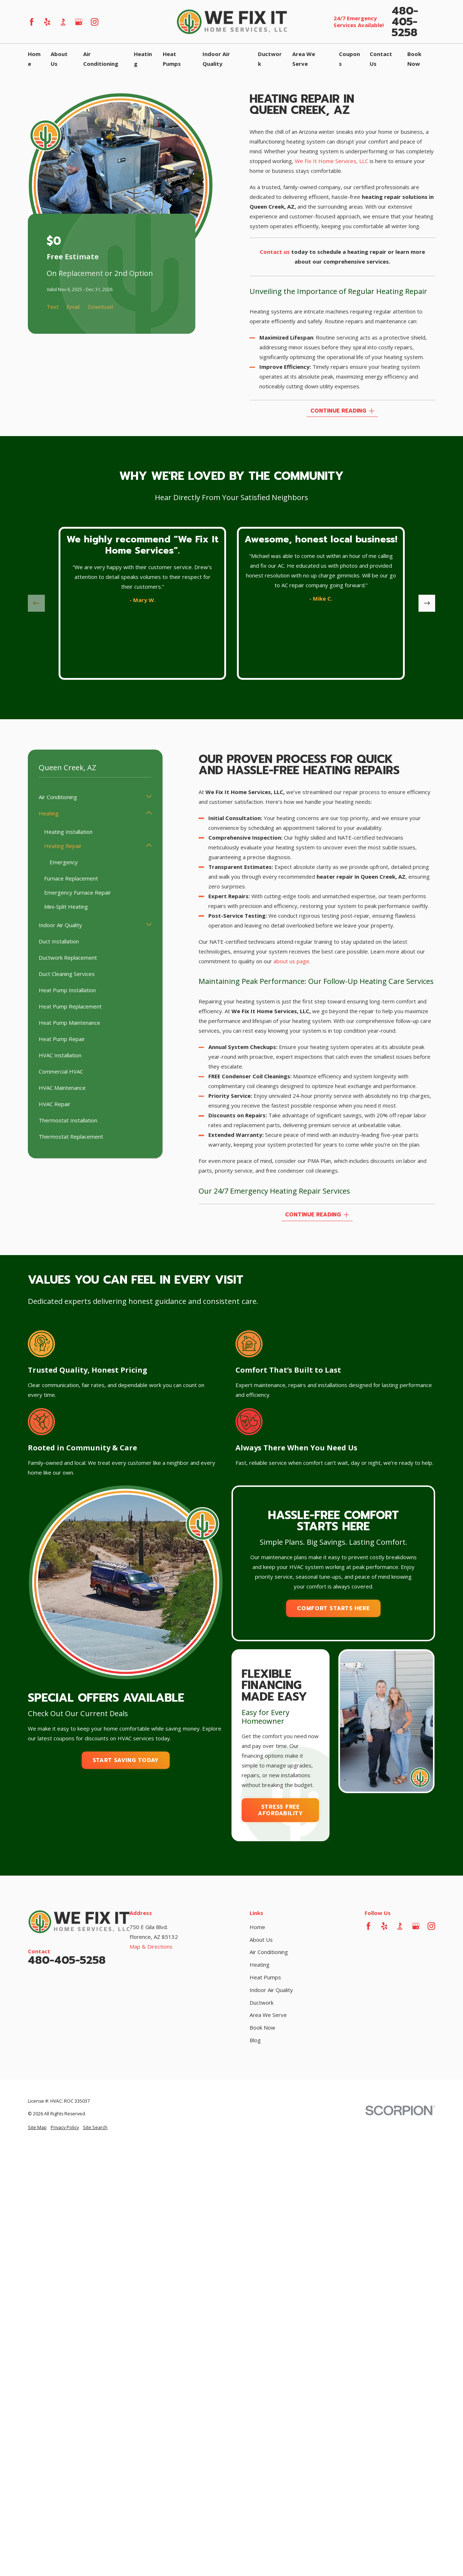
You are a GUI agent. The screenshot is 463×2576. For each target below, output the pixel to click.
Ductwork (261, 2002)
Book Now (262, 2027)
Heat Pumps (265, 1977)
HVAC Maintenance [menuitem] (62, 1087)
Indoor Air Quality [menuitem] (216, 58)
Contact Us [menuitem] (381, 58)
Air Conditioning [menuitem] (100, 58)
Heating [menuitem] (143, 58)
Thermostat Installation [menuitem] (68, 1120)
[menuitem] (37, 2128)
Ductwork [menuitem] (270, 58)
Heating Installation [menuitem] (68, 831)
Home (257, 1927)
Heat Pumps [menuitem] (172, 58)
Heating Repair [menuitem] (63, 845)
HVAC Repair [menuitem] (55, 1104)
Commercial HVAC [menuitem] (61, 1071)
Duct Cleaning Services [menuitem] (67, 973)
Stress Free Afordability (280, 1810)
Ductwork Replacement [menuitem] (68, 957)
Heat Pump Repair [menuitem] (62, 1038)
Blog (255, 2040)
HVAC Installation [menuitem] (60, 1055)
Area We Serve (268, 2014)
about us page (291, 961)
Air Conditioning (269, 1952)
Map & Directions (151, 1946)
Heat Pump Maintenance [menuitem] (69, 1022)
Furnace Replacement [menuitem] (71, 878)
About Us (261, 1939)
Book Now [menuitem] (414, 58)
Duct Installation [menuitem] (59, 941)
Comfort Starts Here (333, 1608)
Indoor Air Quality (271, 1989)
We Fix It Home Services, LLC (332, 161)
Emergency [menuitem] (64, 862)
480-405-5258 (405, 21)
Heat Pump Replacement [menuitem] (70, 1006)
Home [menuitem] (34, 58)
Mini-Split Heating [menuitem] (66, 906)
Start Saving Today (125, 1760)
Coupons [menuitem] (349, 58)
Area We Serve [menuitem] (303, 58)
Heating (259, 1964)
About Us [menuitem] (59, 58)
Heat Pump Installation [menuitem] (67, 990)
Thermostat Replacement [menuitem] (71, 1136)
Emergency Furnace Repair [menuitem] (77, 892)
